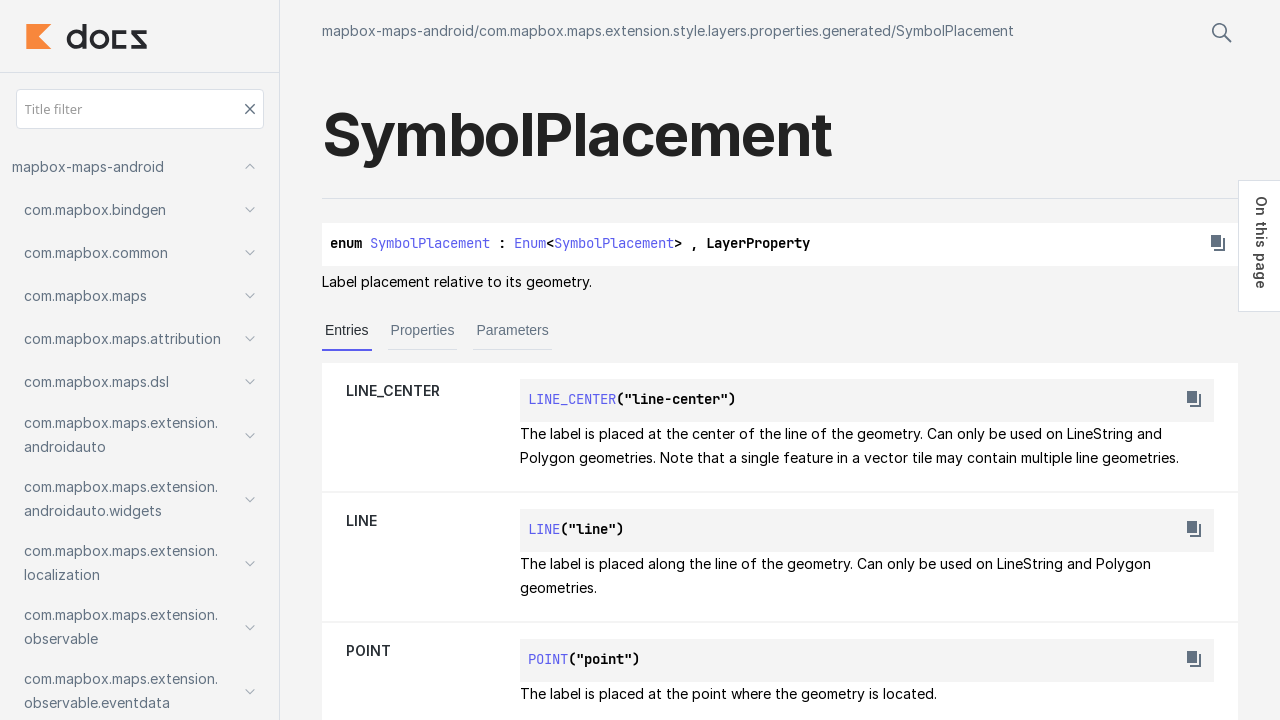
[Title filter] (140, 109)
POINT (368, 650)
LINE (361, 520)
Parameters (512, 330)
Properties (423, 330)
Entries (347, 330)
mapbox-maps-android (398, 30)
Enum (530, 243)
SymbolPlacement (955, 30)
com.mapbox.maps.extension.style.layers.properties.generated (685, 30)
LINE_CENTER (393, 390)
